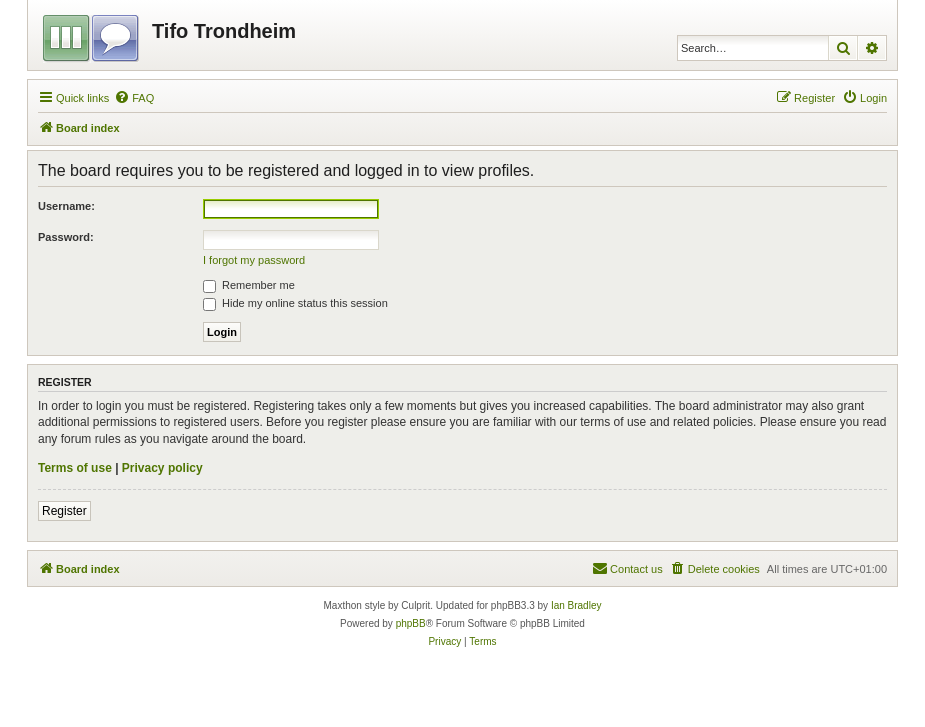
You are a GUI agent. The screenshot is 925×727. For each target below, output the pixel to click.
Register (64, 511)
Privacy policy (162, 468)
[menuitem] (134, 98)
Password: (66, 237)
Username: (66, 206)
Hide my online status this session (295, 303)
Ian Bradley (576, 605)
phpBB (411, 623)
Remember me (249, 285)
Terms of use (75, 468)
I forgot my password (254, 260)
